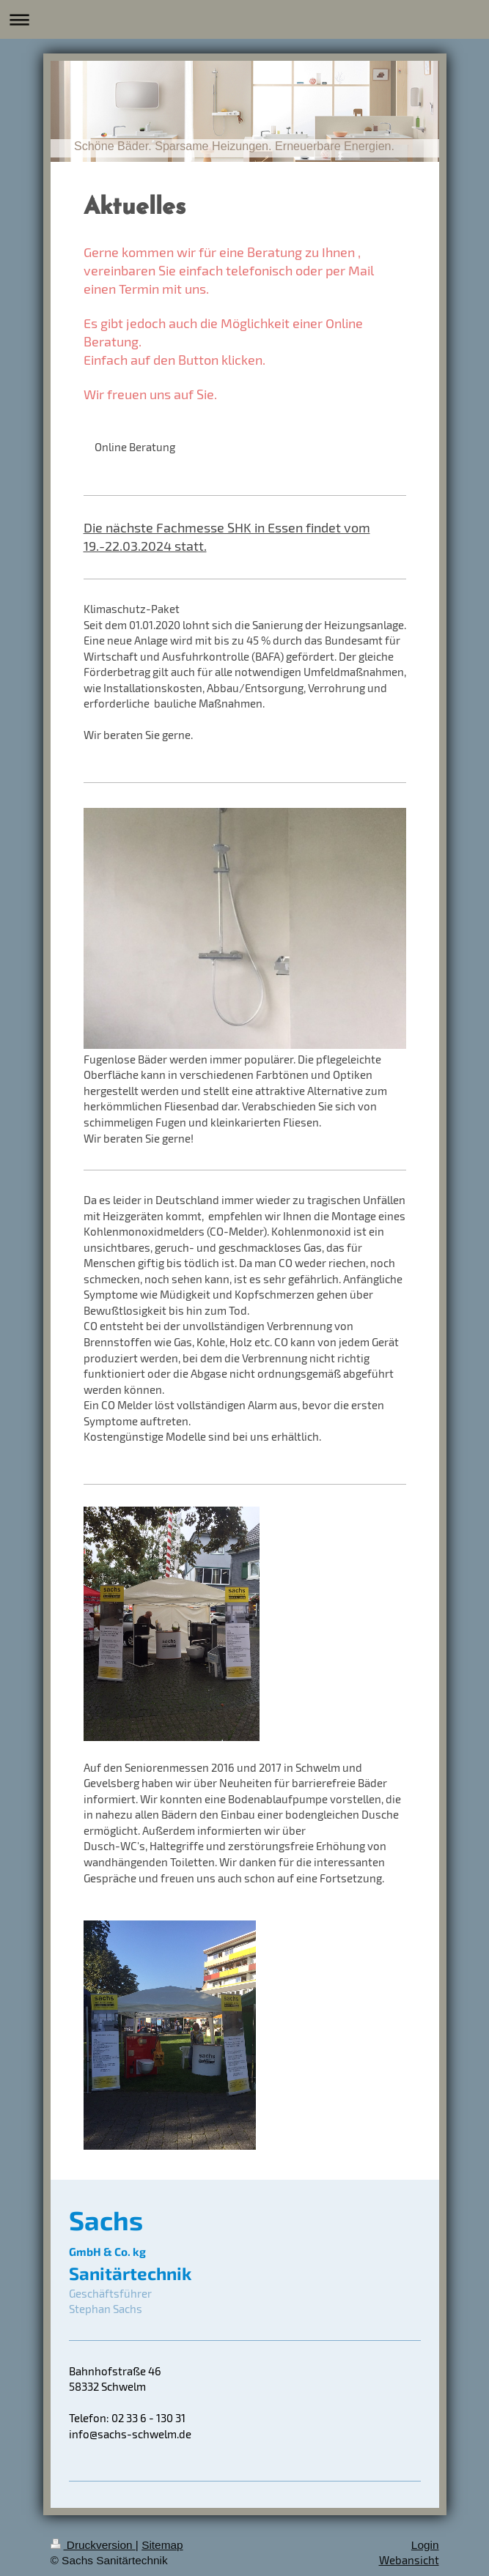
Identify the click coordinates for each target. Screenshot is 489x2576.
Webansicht (409, 2559)
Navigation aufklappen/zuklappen (244, 19)
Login (425, 2545)
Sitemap (162, 2545)
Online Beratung (135, 446)
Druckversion (93, 2545)
